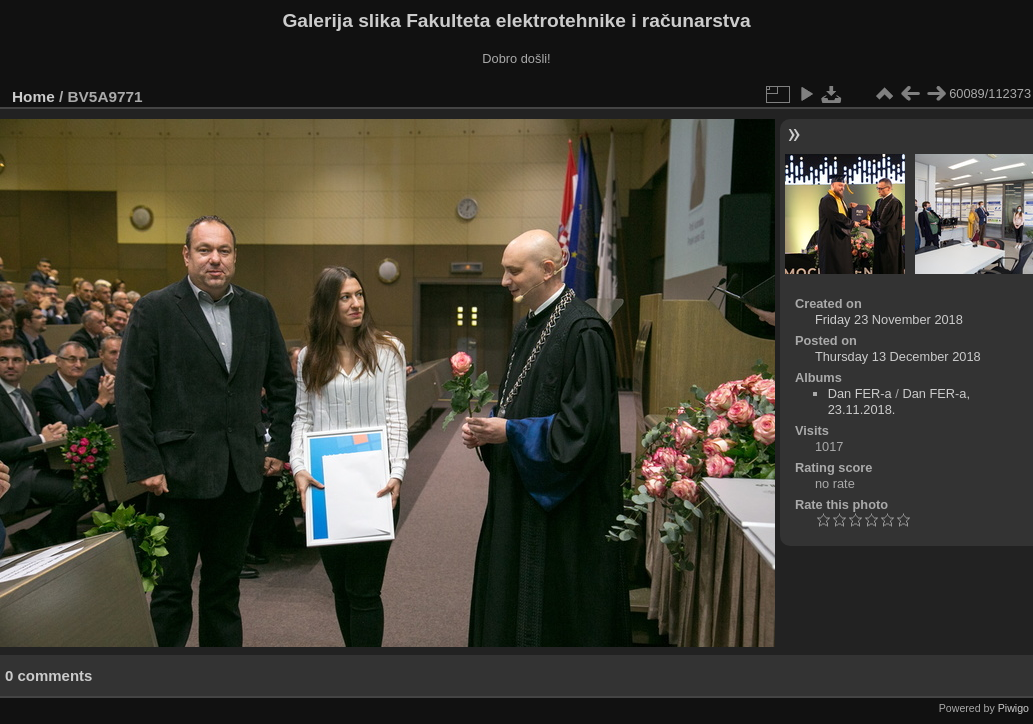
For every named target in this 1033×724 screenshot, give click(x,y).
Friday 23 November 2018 (889, 319)
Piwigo (1013, 708)
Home (33, 96)
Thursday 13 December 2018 (898, 356)
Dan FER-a (860, 393)
